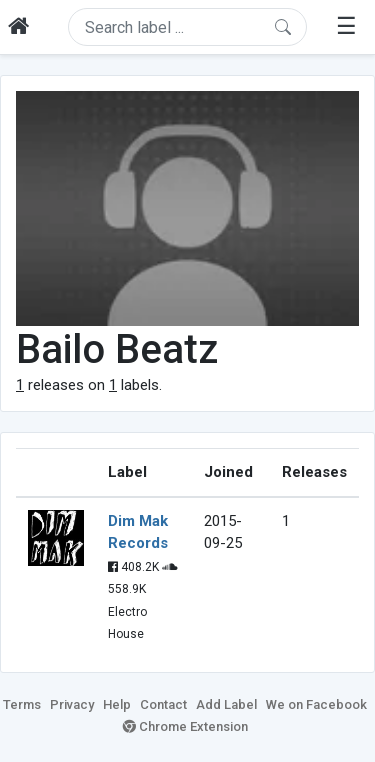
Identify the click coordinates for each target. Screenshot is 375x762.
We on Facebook (316, 704)
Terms (22, 704)
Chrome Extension (185, 726)
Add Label (226, 704)
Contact (163, 704)
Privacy (72, 704)
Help (117, 704)
